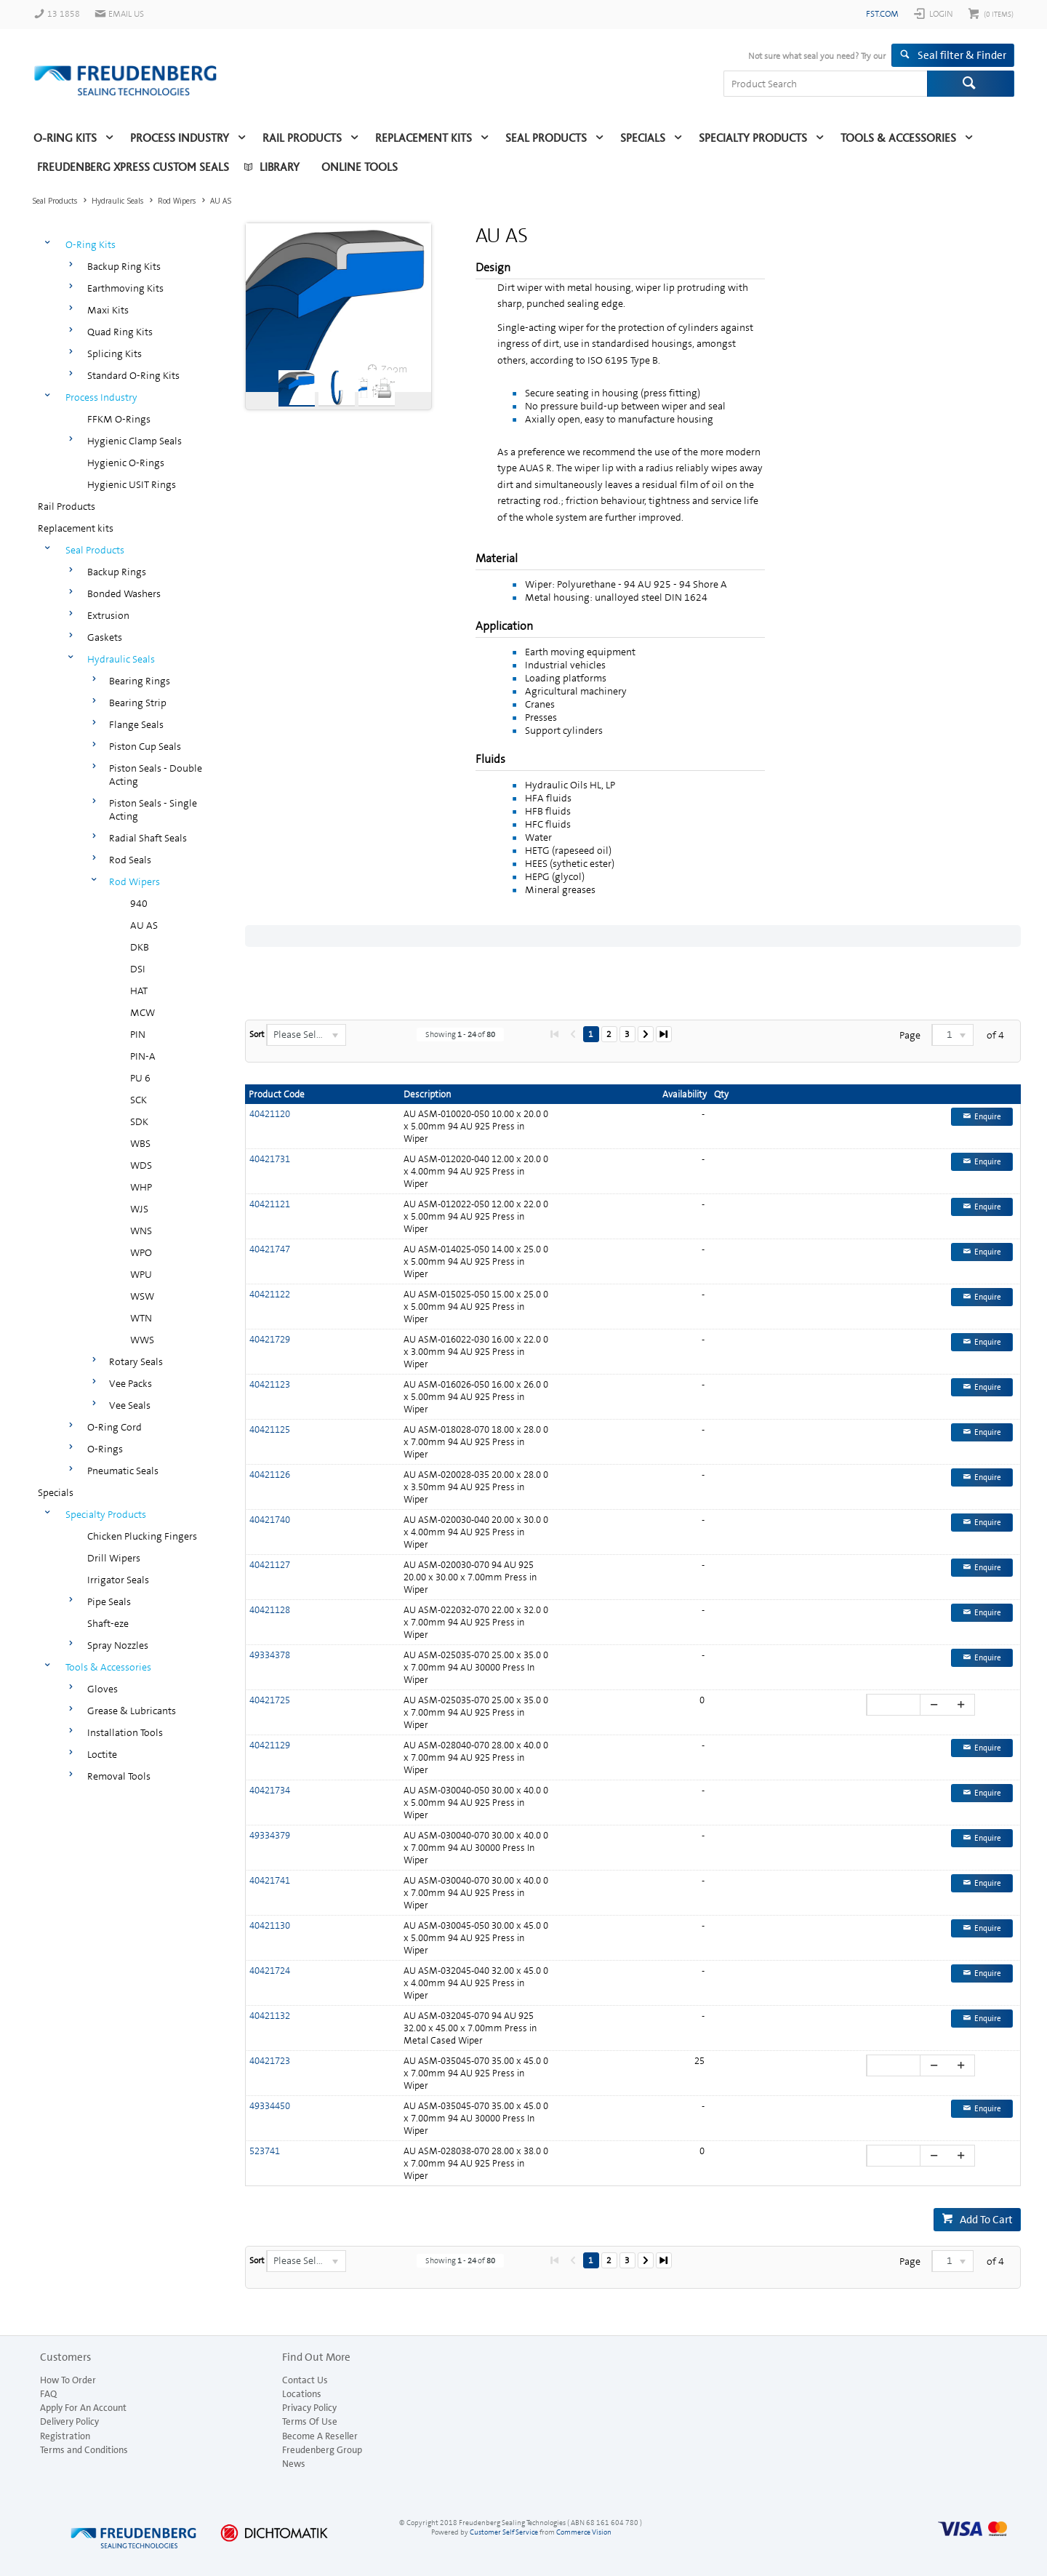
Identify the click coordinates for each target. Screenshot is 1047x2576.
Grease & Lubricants (131, 1710)
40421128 (269, 1610)
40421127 (269, 1565)
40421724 (269, 1970)
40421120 (269, 1114)
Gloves (102, 1688)
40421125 (269, 1429)
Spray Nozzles (117, 1645)
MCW (142, 1012)
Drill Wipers (113, 1557)
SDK (139, 1121)
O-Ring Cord (114, 1426)
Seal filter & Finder (962, 55)
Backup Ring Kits (124, 266)
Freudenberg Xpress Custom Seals (133, 167)
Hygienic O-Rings (125, 462)
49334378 (269, 1655)
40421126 (269, 1474)
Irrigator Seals (118, 1579)
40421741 (269, 1880)
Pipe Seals (109, 1601)
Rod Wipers (134, 881)
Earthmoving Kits (125, 288)
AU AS (144, 925)
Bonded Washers (124, 593)
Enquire (987, 1116)
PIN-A (143, 1056)
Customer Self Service (504, 2532)
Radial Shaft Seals (148, 837)
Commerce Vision (583, 2532)
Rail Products (302, 138)
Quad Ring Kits (120, 331)
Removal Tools (119, 1776)
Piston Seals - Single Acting (153, 809)
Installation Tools (125, 1732)
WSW (142, 1296)
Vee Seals (130, 1405)
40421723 (269, 2061)
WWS (142, 1339)
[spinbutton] (895, 1705)
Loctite (102, 1754)
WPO (141, 1252)
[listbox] (306, 1035)
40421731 (269, 1159)
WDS (141, 1165)
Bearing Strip (138, 702)
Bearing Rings (139, 680)
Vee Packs (130, 1383)
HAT (139, 990)
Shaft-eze (108, 1623)
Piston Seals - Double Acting (155, 774)
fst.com (882, 14)
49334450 (269, 2106)
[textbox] (825, 84)
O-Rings (105, 1448)
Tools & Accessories (898, 138)
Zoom (394, 368)
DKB (139, 946)
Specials (642, 138)
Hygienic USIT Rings (131, 484)
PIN (137, 1034)
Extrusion (108, 615)
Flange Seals (136, 724)
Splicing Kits (114, 353)
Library (280, 167)
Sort (256, 1034)
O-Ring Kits (65, 138)
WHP (141, 1186)
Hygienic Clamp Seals (134, 440)
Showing (460, 1034)
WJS (139, 1208)
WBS (140, 1143)
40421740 (269, 1519)
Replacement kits (423, 138)
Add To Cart (986, 2219)
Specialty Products (753, 138)
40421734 (269, 1790)
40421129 (269, 1745)
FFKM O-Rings (119, 418)
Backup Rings (116, 571)
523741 (264, 2151)
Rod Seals (130, 859)
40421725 (269, 1700)
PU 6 (140, 1077)
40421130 (269, 1925)
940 (139, 903)
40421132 (269, 2015)
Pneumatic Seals (123, 1470)
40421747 (269, 1249)
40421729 (269, 1339)
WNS (141, 1230)
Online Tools (359, 167)
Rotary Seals (136, 1361)
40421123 (269, 1384)
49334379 (269, 1835)
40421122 (269, 1294)
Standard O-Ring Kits (133, 375)
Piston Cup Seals (145, 746)
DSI (137, 968)
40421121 (269, 1204)
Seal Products (546, 138)
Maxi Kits (108, 309)
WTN (141, 1317)
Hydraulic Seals (121, 658)
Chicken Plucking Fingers (142, 1536)
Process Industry (179, 138)
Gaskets (104, 637)
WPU (141, 1274)
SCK (138, 1099)
